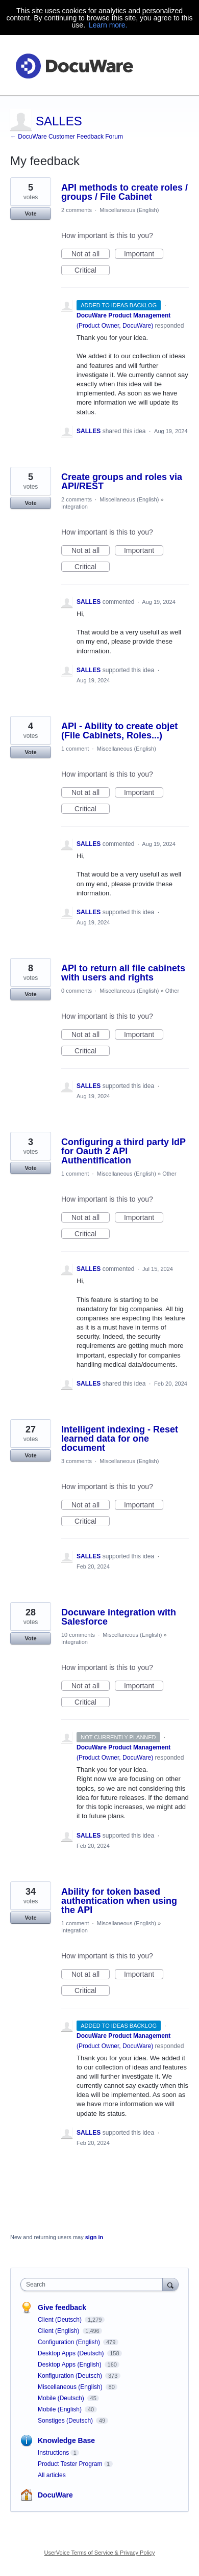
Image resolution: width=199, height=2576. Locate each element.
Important (143, 254)
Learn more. (108, 25)
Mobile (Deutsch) (62, 2398)
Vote (30, 213)
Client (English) (59, 2330)
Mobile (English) (60, 2409)
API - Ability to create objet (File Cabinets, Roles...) (119, 730)
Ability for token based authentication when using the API (119, 1901)
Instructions (53, 2452)
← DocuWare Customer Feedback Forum (66, 136)
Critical (92, 270)
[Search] (170, 2284)
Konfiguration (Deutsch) (71, 2375)
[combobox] (94, 2284)
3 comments (76, 1461)
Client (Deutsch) (60, 2319)
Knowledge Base (66, 2440)
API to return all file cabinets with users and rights (123, 972)
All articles (52, 2475)
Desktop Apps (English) (70, 2364)
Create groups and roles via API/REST (121, 481)
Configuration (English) (70, 2342)
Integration (74, 506)
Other (172, 991)
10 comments (78, 1635)
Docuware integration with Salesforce (118, 1617)
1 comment (75, 749)
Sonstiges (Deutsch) (66, 2420)
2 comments (76, 210)
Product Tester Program (70, 2463)
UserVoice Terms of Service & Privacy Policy (99, 2553)
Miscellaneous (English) (129, 210)
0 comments (76, 991)
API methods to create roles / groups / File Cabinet (124, 192)
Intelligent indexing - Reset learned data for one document (119, 1438)
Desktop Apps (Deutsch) (72, 2353)
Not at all (90, 254)
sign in (94, 2237)
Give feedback (62, 2307)
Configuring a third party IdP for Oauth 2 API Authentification (123, 1151)
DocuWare (55, 2495)
